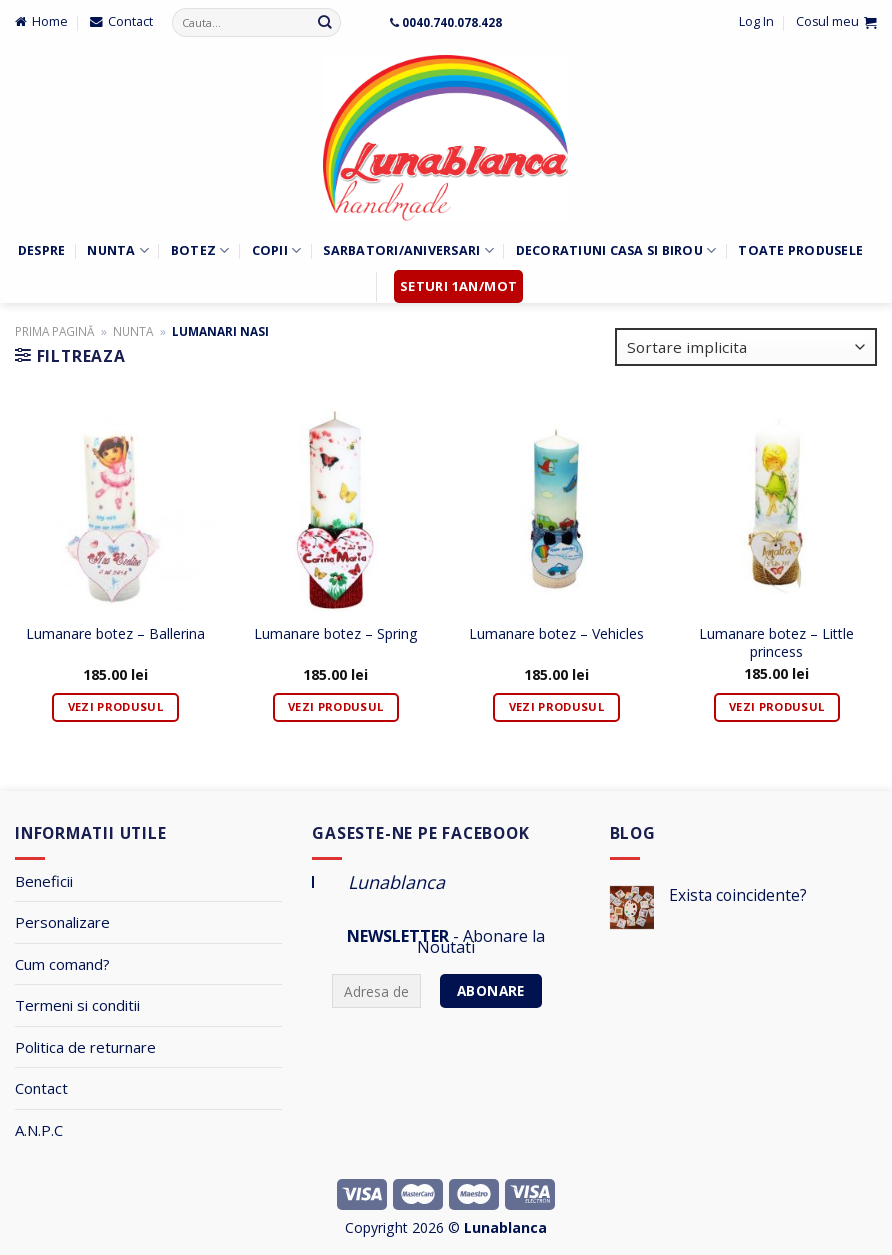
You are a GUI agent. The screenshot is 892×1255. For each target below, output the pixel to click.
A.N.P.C (39, 1130)
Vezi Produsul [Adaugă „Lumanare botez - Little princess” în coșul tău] (776, 706)
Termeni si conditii (77, 1005)
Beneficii (44, 881)
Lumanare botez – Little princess (776, 643)
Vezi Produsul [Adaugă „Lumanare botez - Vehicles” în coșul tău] (556, 706)
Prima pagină (54, 331)
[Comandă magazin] (746, 347)
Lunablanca (396, 882)
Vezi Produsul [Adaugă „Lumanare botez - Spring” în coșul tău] (335, 706)
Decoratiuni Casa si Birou (616, 250)
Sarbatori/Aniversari (408, 250)
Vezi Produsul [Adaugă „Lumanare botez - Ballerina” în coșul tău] (115, 706)
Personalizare (62, 922)
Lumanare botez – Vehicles (556, 634)
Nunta (118, 250)
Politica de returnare (85, 1047)
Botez (200, 250)
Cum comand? (62, 964)
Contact (41, 1088)
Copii (277, 250)
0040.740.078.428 (452, 22)
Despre (42, 250)
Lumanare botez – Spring (336, 634)
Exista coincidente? (738, 895)
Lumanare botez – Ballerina (115, 634)
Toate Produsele (800, 250)
